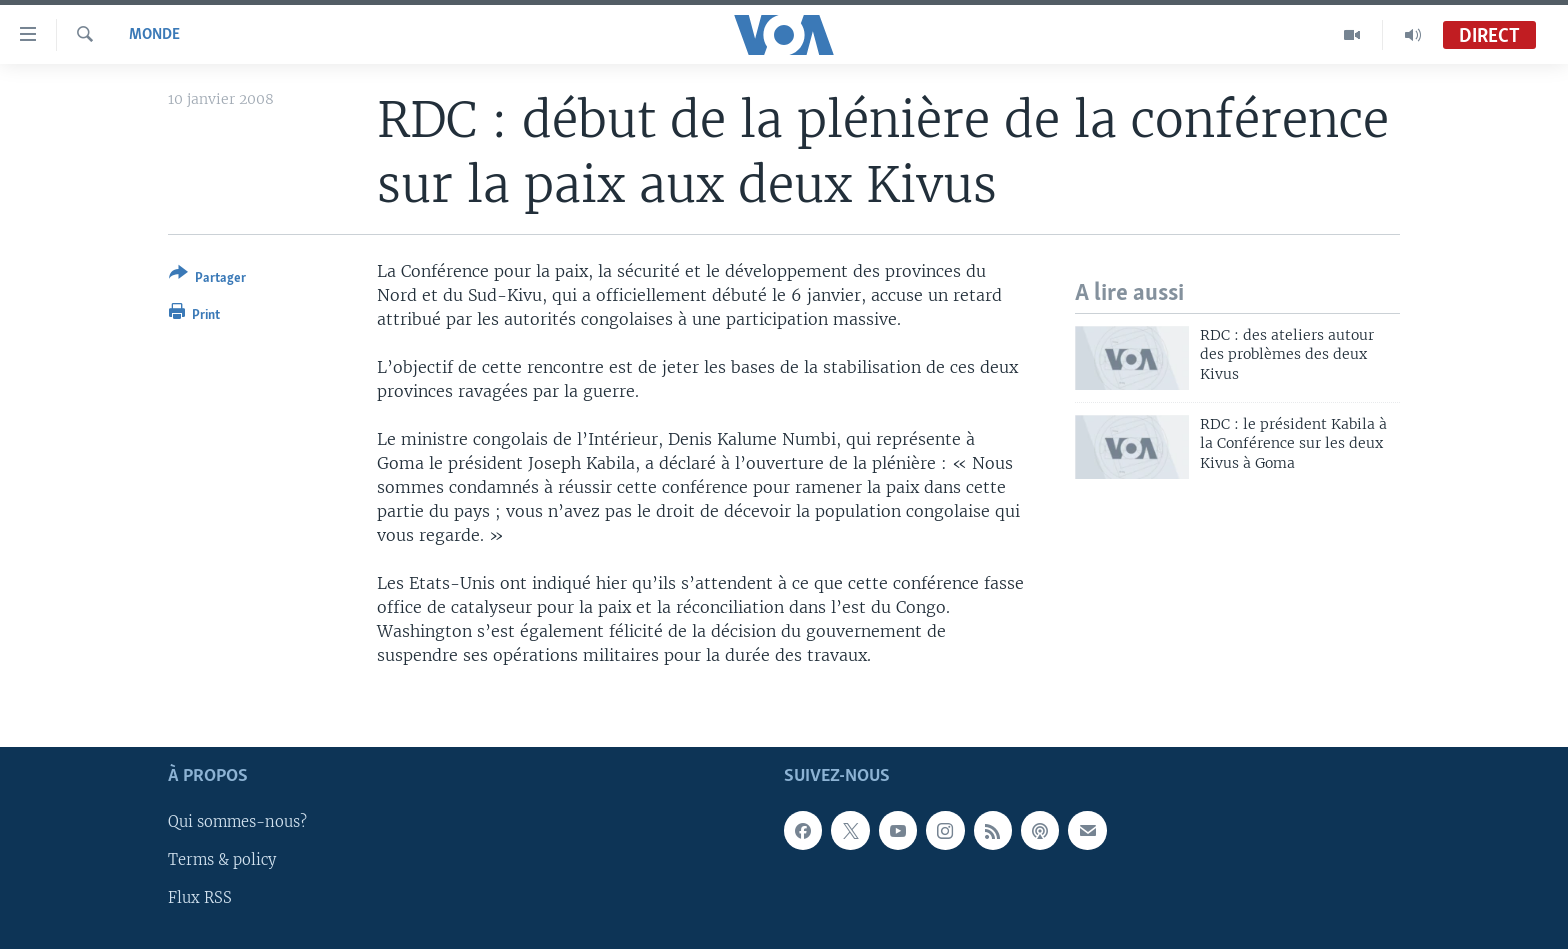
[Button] (207, 279)
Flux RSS (200, 898)
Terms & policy (222, 860)
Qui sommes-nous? (237, 822)
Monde (154, 35)
